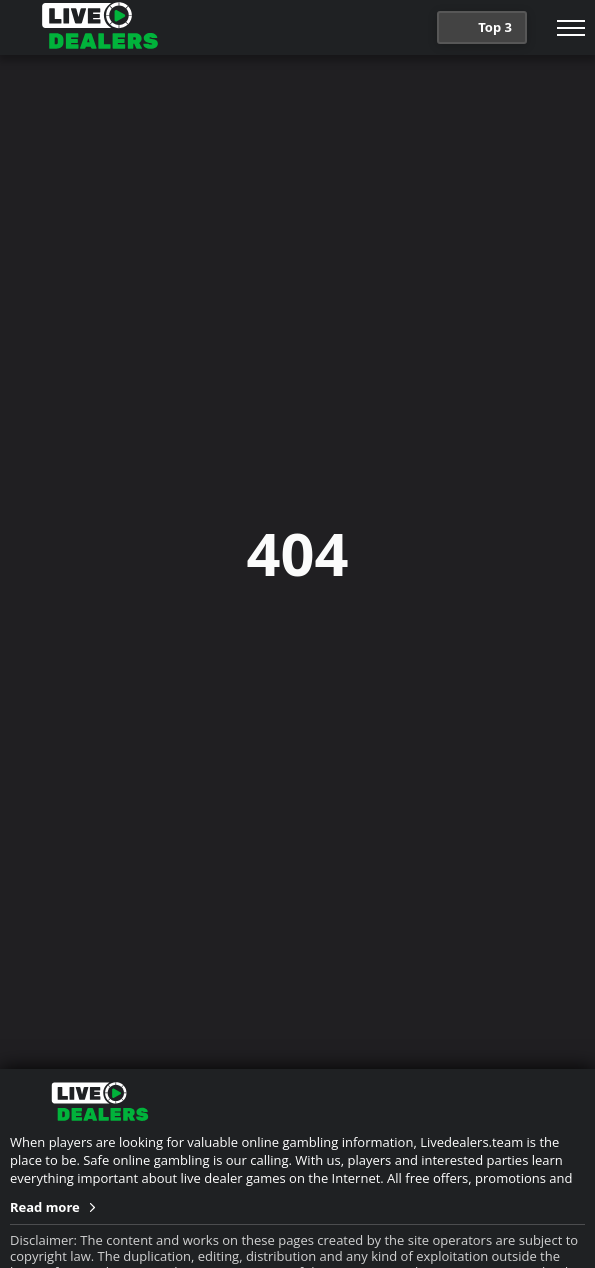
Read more (45, 1207)
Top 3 (479, 29)
